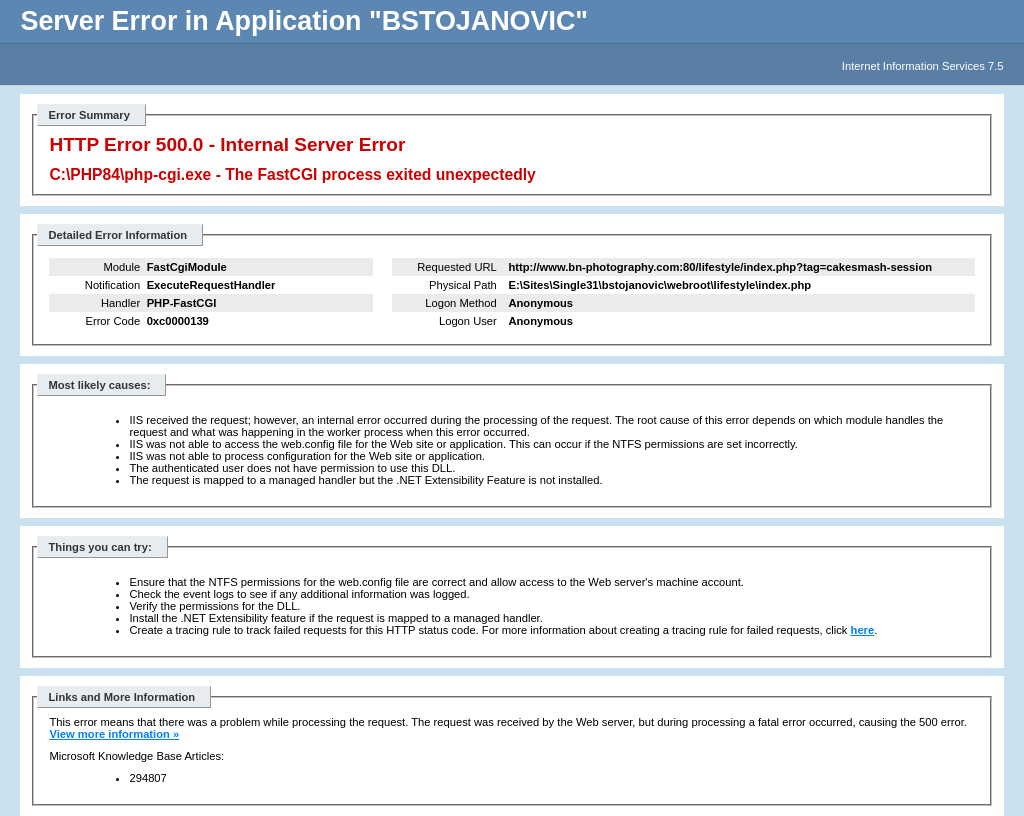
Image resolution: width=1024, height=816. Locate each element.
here (863, 630)
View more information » (114, 734)
